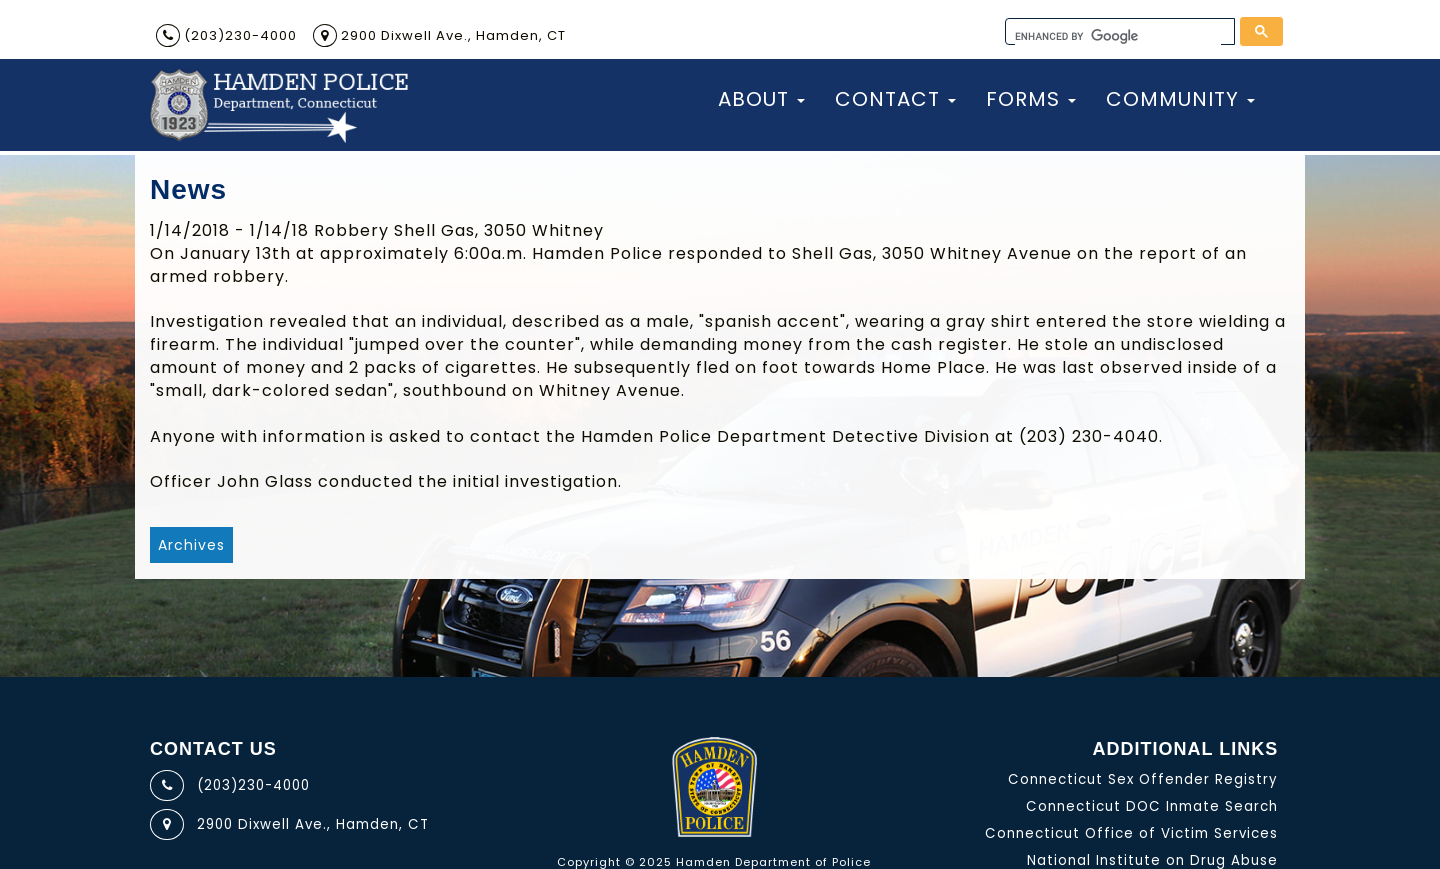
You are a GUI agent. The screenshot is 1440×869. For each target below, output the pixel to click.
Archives (191, 545)
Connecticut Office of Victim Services (1131, 833)
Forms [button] (1031, 99)
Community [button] (1180, 99)
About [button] (761, 99)
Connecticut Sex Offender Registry (1143, 779)
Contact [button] (895, 99)
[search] (1118, 36)
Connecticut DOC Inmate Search (1152, 806)
